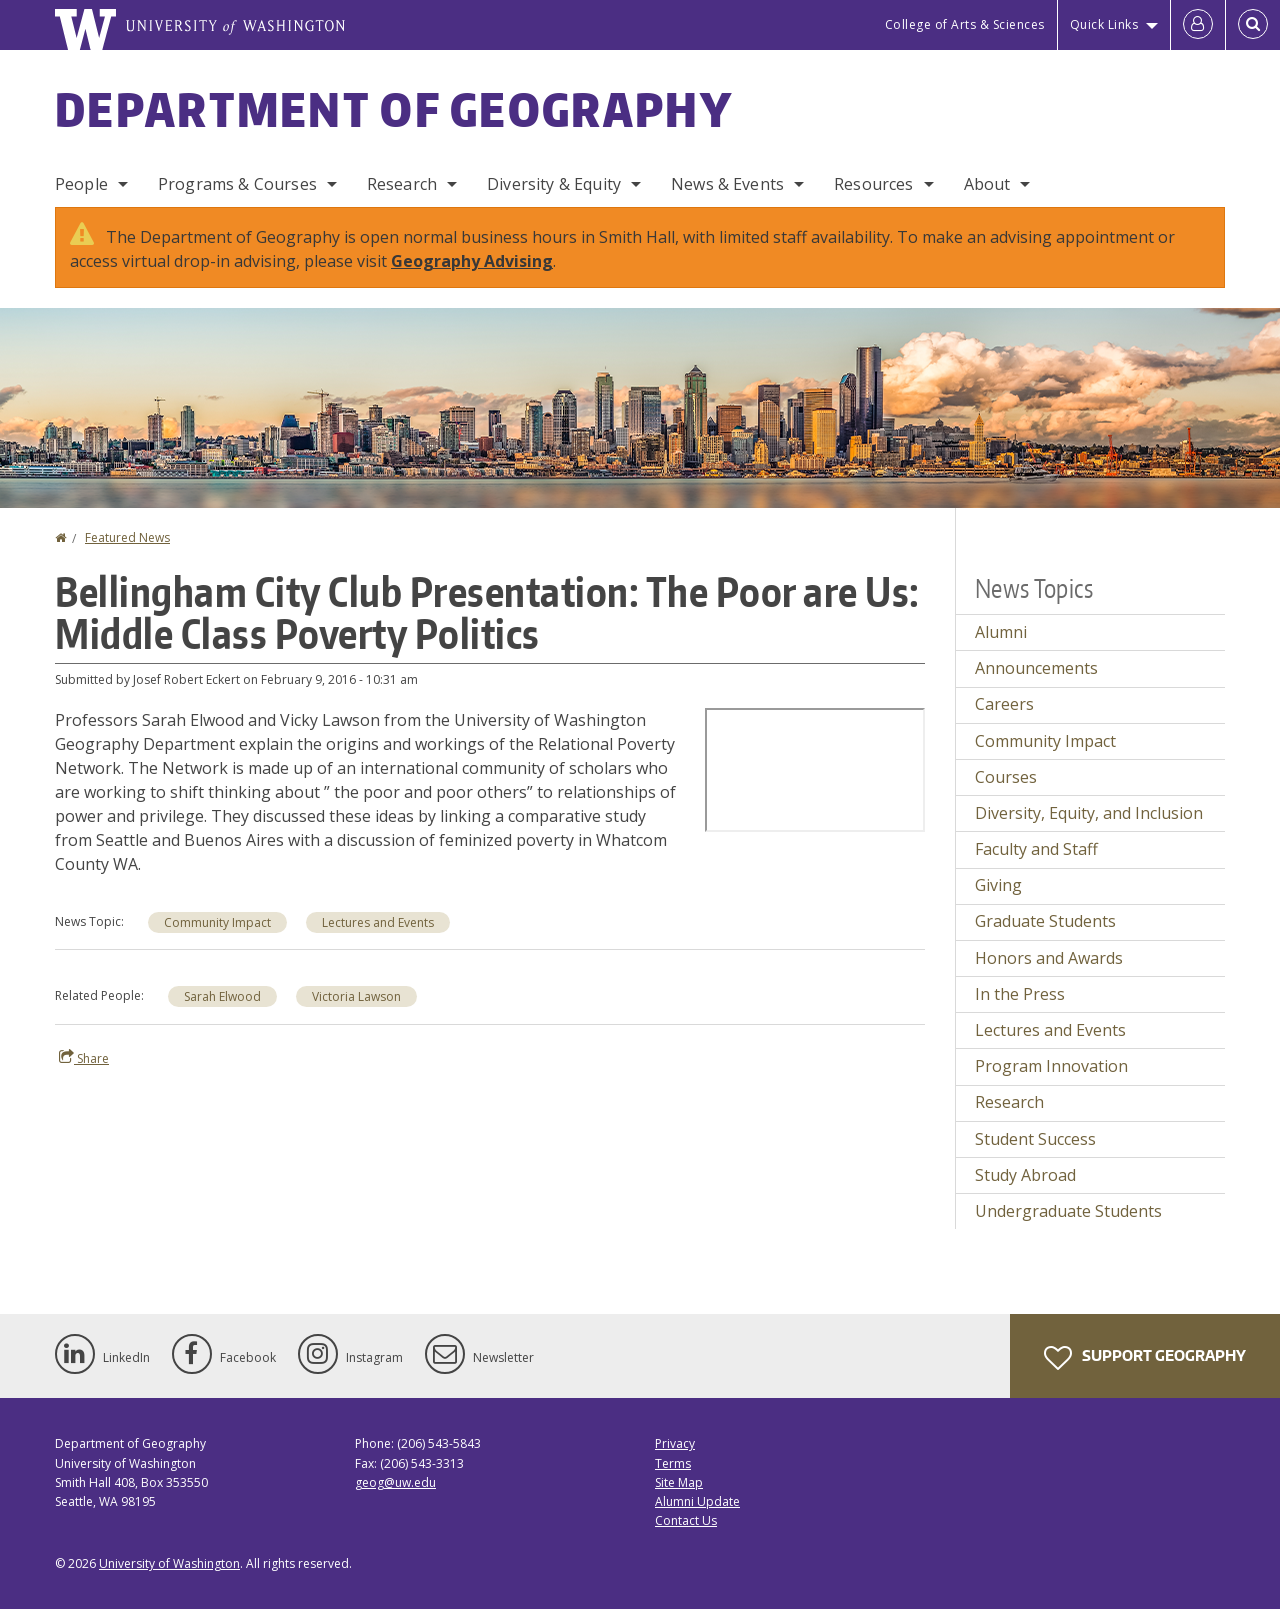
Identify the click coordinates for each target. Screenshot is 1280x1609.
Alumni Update (697, 1501)
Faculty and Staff (1036, 849)
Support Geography (1145, 1358)
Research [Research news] (1009, 1102)
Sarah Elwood (222, 996)
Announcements (1036, 668)
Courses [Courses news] (1006, 777)
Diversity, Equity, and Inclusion (1089, 813)
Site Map (679, 1482)
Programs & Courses (237, 184)
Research (402, 184)
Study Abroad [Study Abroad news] (1025, 1175)
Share (84, 1058)
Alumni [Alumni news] (1001, 632)
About (987, 184)
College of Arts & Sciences (965, 24)
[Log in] (1198, 25)
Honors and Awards (1049, 958)
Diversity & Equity (554, 184)
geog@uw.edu (395, 1482)
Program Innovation (1051, 1066)
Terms (673, 1463)
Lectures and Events (378, 922)
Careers (1004, 704)
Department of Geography (394, 109)
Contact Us (686, 1520)
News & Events (727, 184)
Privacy (675, 1443)
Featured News (127, 537)
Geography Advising (472, 261)
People (81, 184)
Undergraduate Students (1068, 1211)
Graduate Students (1045, 921)
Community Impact (217, 922)
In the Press (1020, 994)
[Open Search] (1253, 25)
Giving (998, 885)
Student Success (1035, 1139)
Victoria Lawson (356, 996)
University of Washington (169, 1563)
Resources (873, 184)
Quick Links (1104, 24)
